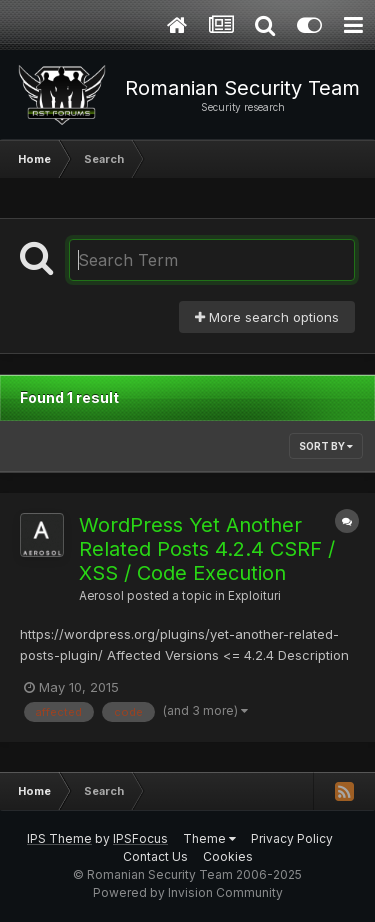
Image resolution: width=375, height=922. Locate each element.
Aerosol (101, 596)
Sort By (326, 446)
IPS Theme (59, 838)
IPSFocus (140, 838)
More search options (267, 317)
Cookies (228, 856)
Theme (209, 838)
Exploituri (254, 596)
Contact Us (155, 856)
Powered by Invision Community (188, 892)
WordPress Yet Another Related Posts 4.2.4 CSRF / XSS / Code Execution (207, 549)
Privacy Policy (292, 838)
